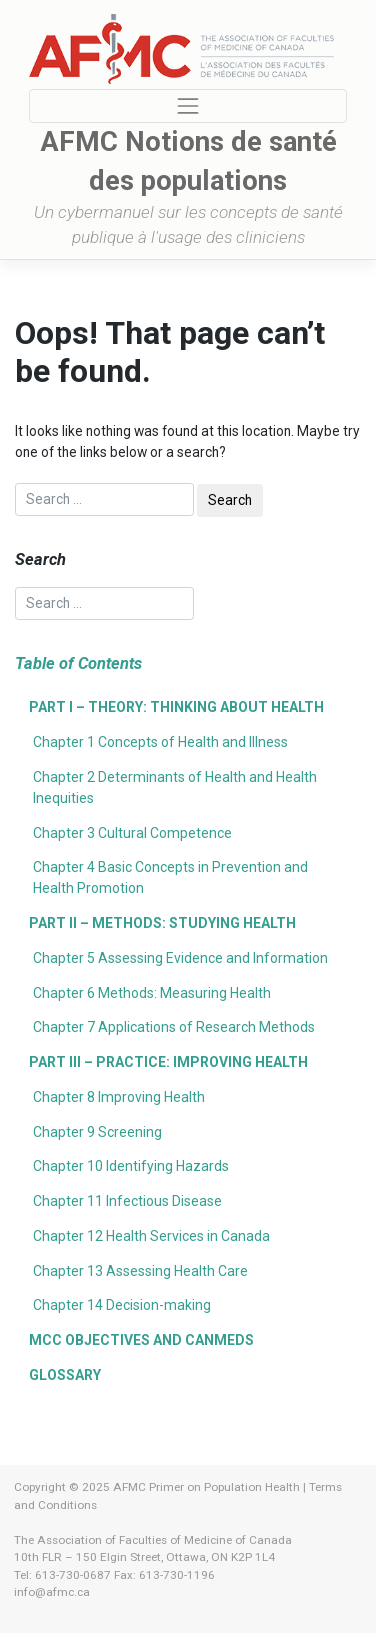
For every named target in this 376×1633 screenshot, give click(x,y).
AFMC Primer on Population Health (206, 1487)
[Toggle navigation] (188, 106)
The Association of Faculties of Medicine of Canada (153, 1540)
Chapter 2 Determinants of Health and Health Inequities (175, 787)
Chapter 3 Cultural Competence (132, 833)
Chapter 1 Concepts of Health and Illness (160, 742)
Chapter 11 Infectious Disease (127, 1201)
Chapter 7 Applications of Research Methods (174, 1027)
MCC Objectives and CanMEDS (141, 1340)
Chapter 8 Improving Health (119, 1097)
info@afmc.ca (52, 1592)
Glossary (65, 1375)
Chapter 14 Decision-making (122, 1305)
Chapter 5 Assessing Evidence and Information (180, 958)
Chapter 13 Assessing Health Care (140, 1271)
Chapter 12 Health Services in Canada (151, 1236)
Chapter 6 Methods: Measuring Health (152, 993)
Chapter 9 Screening (97, 1132)
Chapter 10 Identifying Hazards (131, 1166)
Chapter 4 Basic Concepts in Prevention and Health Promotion (170, 877)
